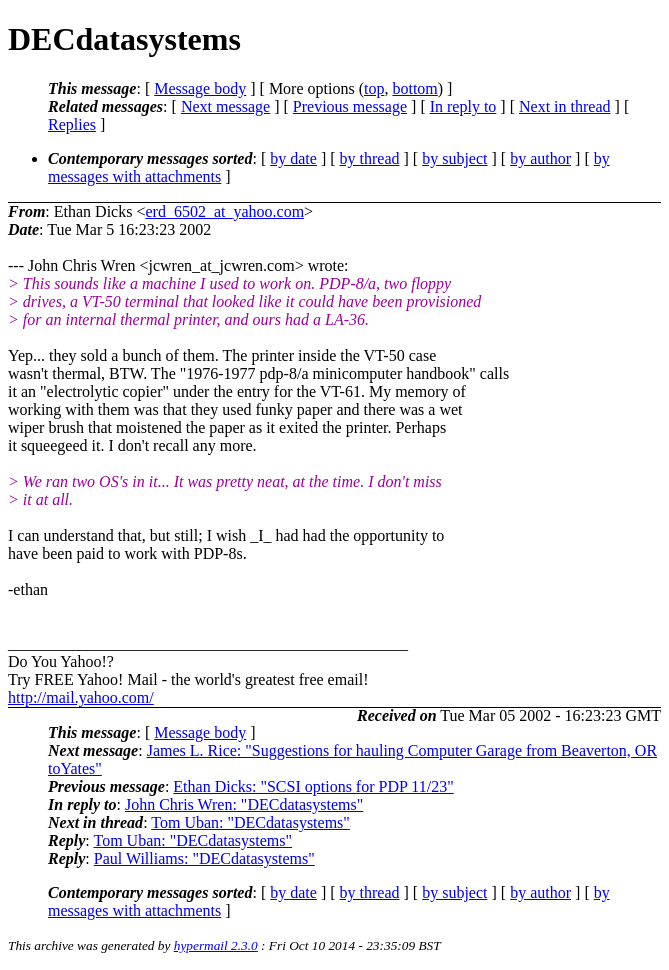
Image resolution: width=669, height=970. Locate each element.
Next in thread (565, 106)
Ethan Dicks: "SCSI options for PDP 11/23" (313, 786)
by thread (370, 158)
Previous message (350, 106)
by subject (454, 158)
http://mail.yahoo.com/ (81, 697)
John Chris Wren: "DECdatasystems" (244, 804)
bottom (414, 88)
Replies (72, 124)
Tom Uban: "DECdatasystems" (250, 822)
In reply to (463, 106)
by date (293, 158)
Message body (200, 88)
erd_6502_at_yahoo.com (224, 211)
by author (540, 158)
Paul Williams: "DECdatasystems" (204, 858)
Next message (225, 106)
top (374, 88)
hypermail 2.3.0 (216, 945)
